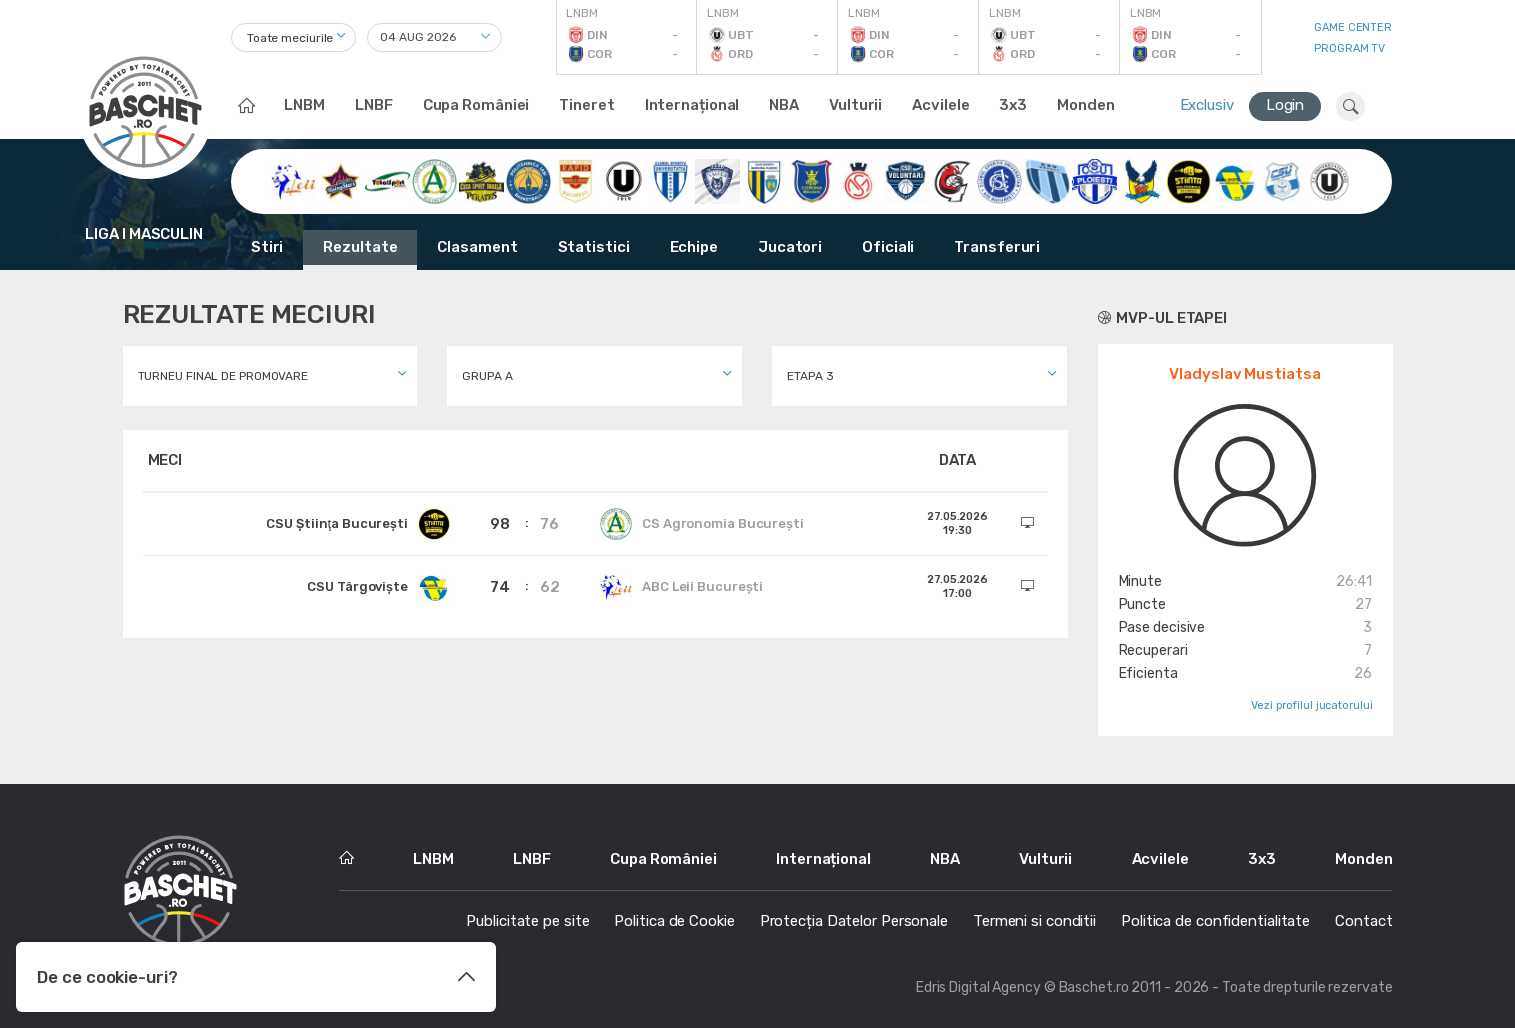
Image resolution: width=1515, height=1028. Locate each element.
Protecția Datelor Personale (854, 921)
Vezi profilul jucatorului (1312, 705)
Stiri (267, 247)
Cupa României (476, 105)
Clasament (477, 247)
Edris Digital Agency (978, 987)
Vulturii (855, 105)
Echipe (694, 247)
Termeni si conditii (1034, 921)
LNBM (304, 105)
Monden (1085, 105)
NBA (784, 105)
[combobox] (293, 37)
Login (1285, 105)
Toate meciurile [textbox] (290, 38)
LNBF (374, 105)
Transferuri (997, 247)
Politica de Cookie (674, 921)
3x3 (1013, 105)
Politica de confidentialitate (1215, 921)
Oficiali (888, 247)
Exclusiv (1207, 105)
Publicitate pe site (527, 921)
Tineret (586, 105)
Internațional (692, 105)
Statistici (594, 247)
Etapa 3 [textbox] (810, 376)
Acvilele (940, 105)
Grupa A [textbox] (487, 376)
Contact (1363, 921)
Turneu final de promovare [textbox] (223, 376)
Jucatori (790, 247)
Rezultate (360, 247)
